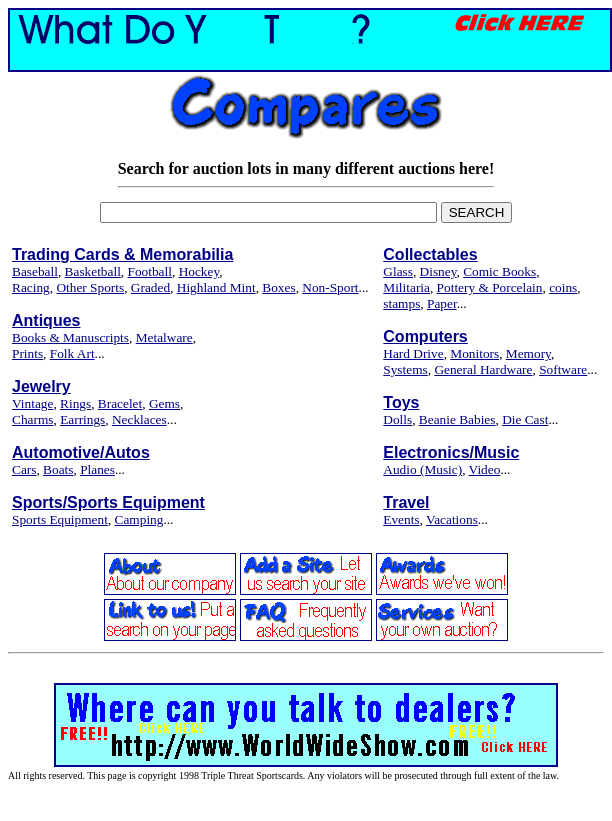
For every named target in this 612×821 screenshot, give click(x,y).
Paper (442, 303)
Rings (75, 403)
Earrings (82, 419)
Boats (58, 469)
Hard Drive (413, 353)
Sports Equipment (60, 519)
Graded (150, 287)
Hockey (199, 271)
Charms (32, 419)
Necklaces (139, 419)
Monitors (474, 353)
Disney (438, 271)
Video (485, 469)
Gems (164, 403)
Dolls (397, 419)
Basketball (93, 271)
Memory (528, 353)
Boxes (278, 287)
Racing (31, 287)
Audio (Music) (422, 469)
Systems (405, 369)
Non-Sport (330, 287)
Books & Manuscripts (70, 337)
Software (563, 369)
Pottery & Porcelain (490, 287)
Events (401, 519)
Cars (24, 469)
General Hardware (483, 369)
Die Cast (525, 419)
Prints (27, 353)
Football (150, 271)
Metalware (164, 337)
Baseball (35, 271)
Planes (97, 469)
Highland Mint (216, 287)
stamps (401, 303)
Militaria (406, 287)
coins (563, 287)
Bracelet (120, 403)
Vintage (32, 403)
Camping (139, 519)
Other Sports (90, 287)
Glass (398, 271)
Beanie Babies (457, 419)
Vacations (452, 519)
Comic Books (499, 271)
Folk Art (72, 353)
